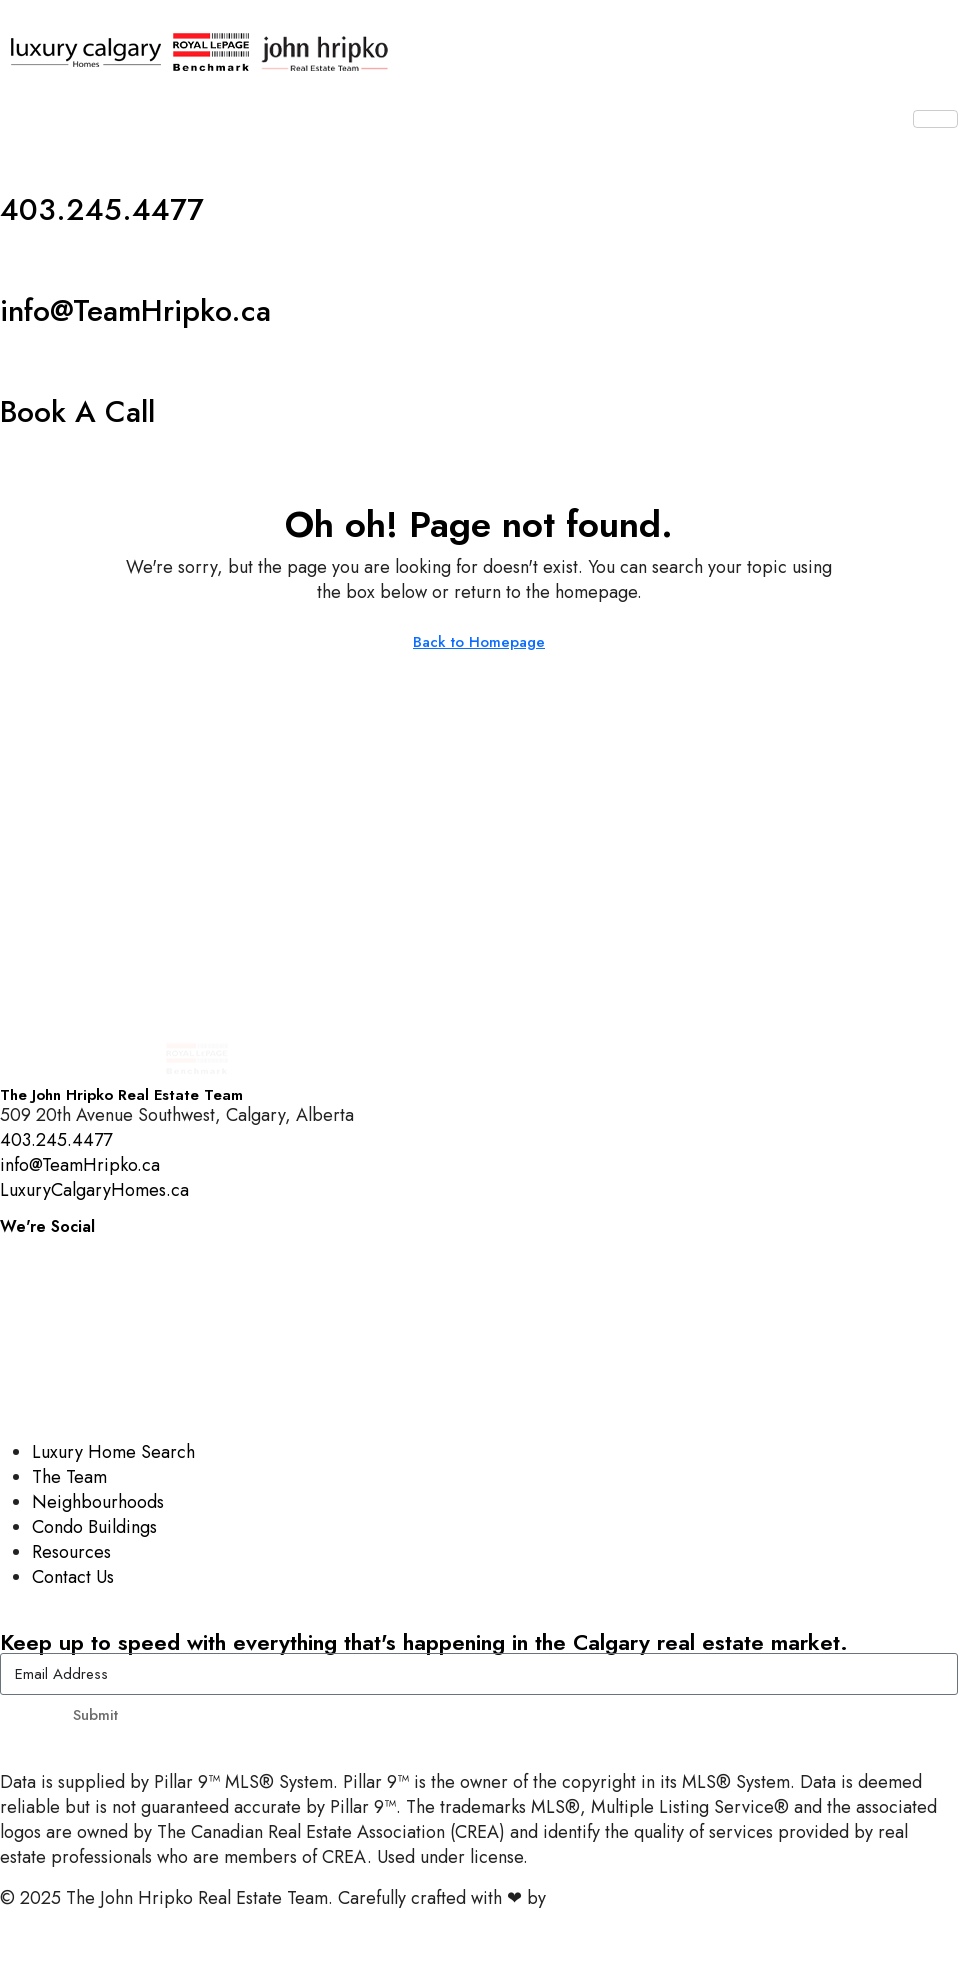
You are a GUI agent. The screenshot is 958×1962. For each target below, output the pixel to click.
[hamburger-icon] (935, 119)
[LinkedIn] (479, 1382)
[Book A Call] (25, 362)
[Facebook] (479, 1292)
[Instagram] (479, 1247)
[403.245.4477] (25, 160)
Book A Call (77, 411)
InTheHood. (596, 1898)
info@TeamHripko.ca (135, 310)
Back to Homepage (479, 642)
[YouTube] (479, 1337)
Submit (95, 1715)
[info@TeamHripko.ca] (25, 261)
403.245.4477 (102, 209)
